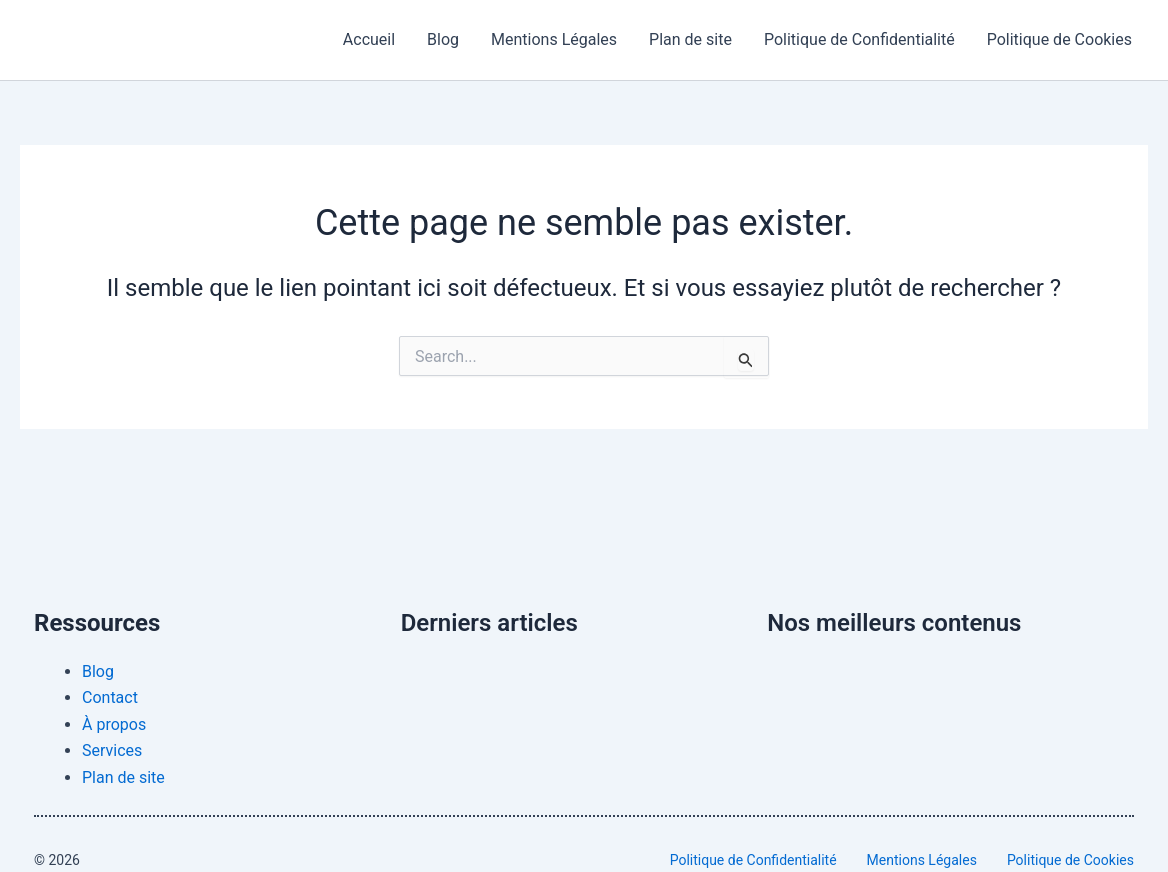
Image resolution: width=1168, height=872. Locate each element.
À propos (114, 724)
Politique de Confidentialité (859, 39)
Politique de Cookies (1059, 39)
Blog (443, 39)
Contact (110, 697)
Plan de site (690, 39)
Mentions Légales (554, 39)
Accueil (369, 39)
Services (112, 750)
